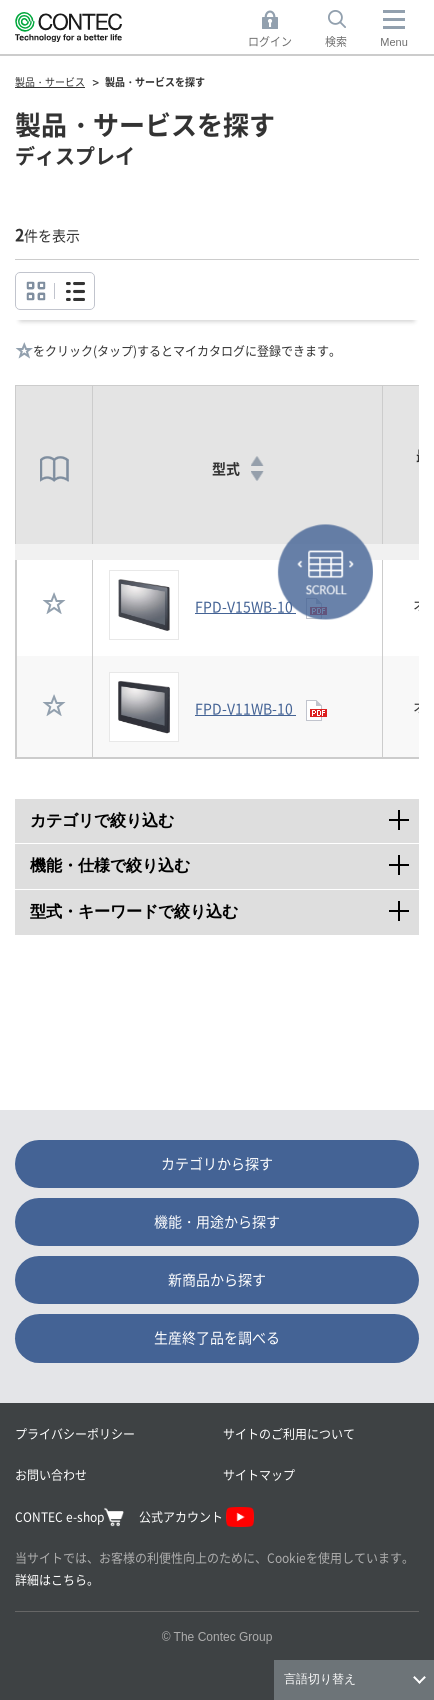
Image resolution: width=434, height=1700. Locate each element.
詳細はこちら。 (57, 1579)
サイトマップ (259, 1474)
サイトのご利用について (289, 1433)
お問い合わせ (51, 1474)
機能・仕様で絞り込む (224, 859)
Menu (394, 42)
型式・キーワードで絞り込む (224, 905)
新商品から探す (217, 1279)
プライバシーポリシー (75, 1433)
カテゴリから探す (217, 1163)
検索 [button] (347, 29)
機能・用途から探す (217, 1221)
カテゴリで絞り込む (224, 814)
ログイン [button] (275, 29)
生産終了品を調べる (217, 1337)
